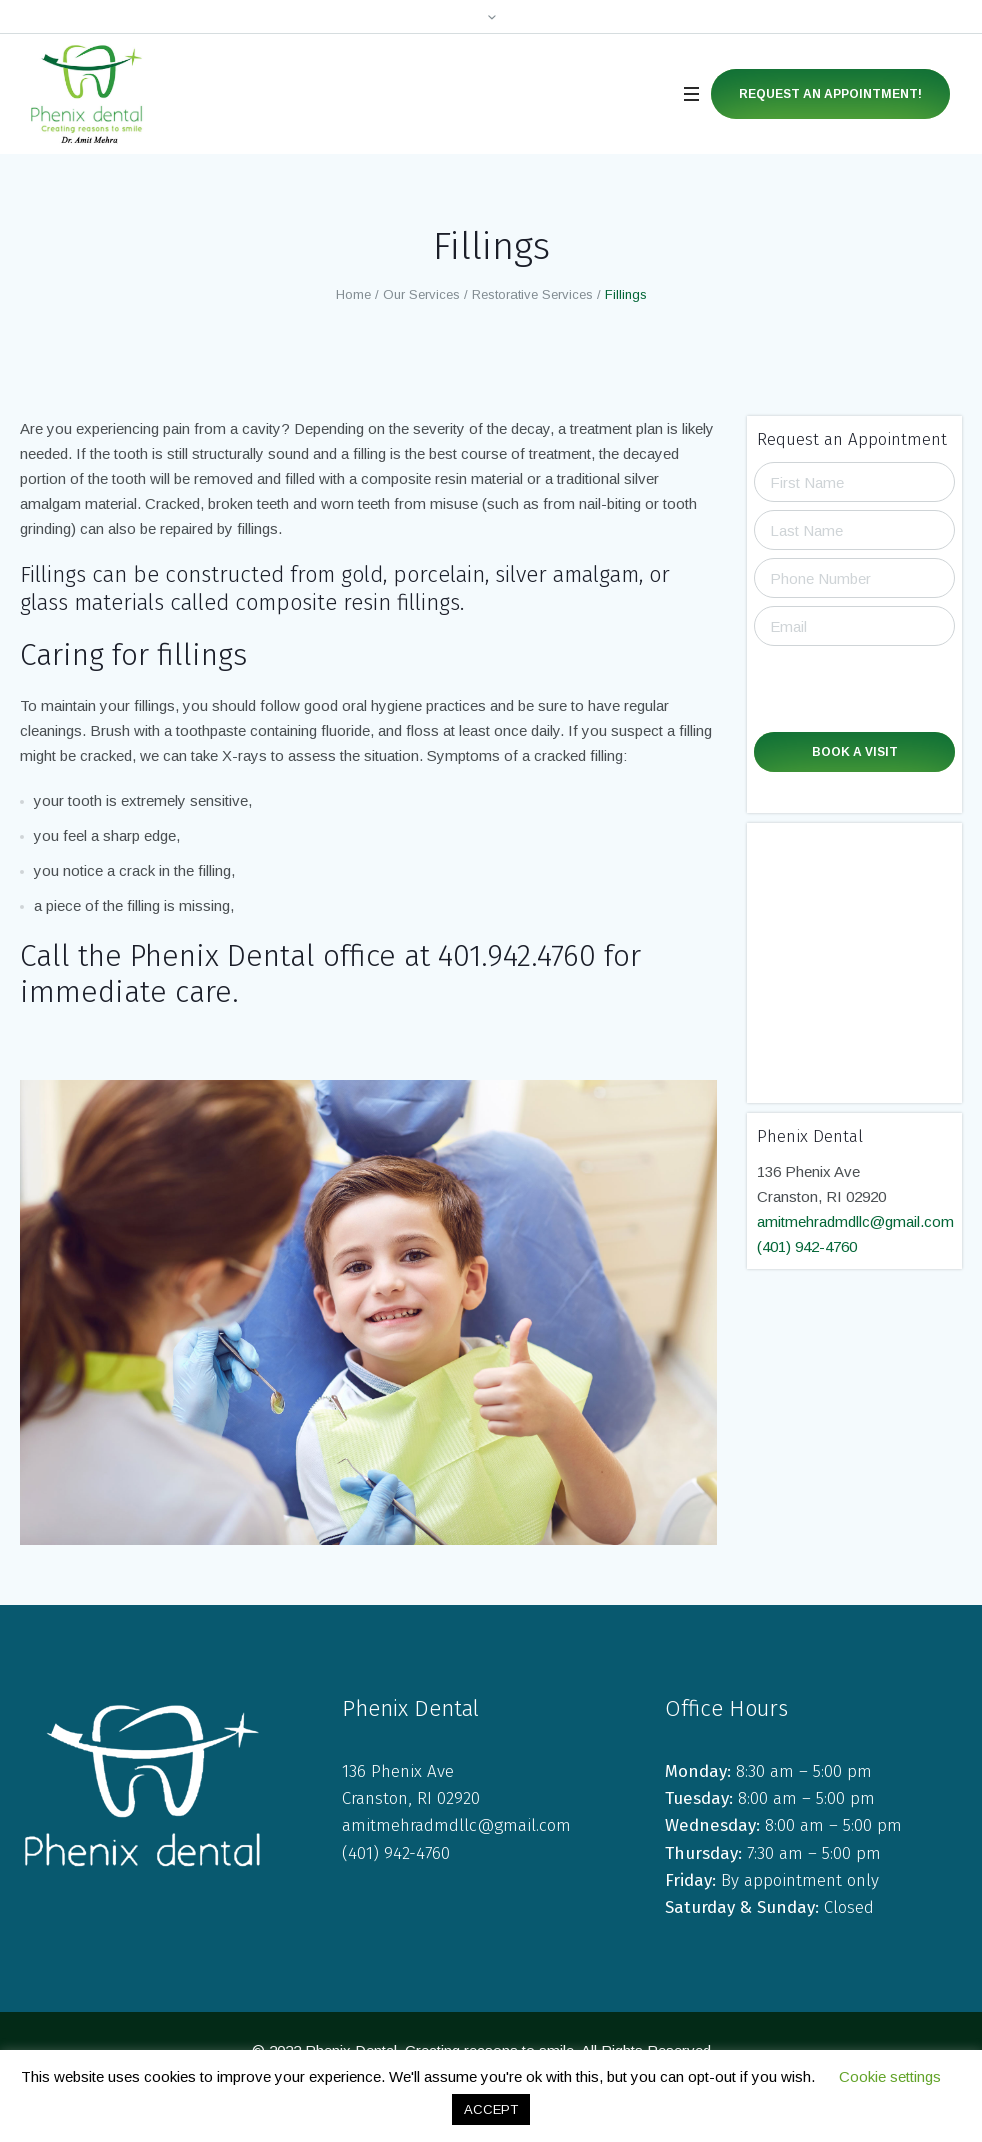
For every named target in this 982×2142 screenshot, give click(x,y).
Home (353, 294)
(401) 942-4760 (807, 1246)
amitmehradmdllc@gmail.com (855, 1221)
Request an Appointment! (830, 94)
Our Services (421, 294)
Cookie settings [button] (890, 2076)
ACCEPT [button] (491, 2109)
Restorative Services (532, 294)
